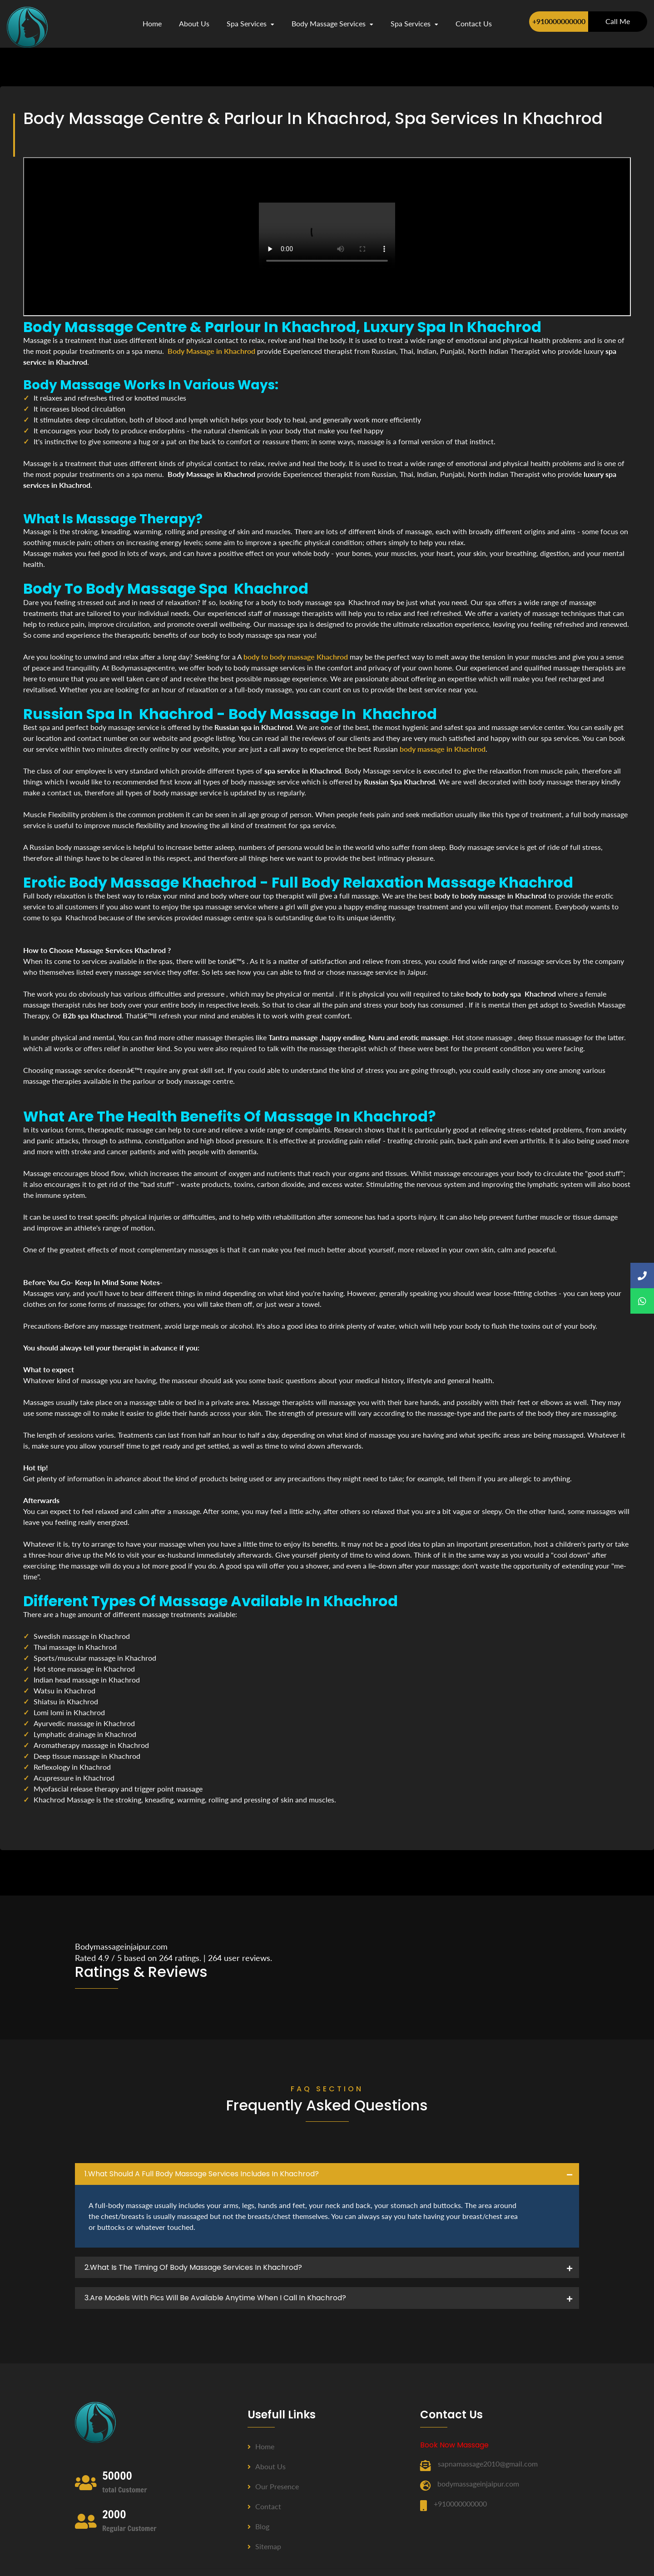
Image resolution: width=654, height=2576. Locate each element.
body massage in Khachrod (443, 749)
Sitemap (264, 2546)
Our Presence (273, 2486)
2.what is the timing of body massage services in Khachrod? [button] (193, 2267)
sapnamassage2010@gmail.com (488, 2463)
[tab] (327, 2174)
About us (267, 2466)
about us (194, 23)
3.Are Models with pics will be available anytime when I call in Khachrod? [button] (215, 2298)
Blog (258, 2526)
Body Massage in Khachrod (211, 351)
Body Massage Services (332, 23)
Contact (264, 2506)
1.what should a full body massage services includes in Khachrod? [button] (201, 2174)
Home (152, 23)
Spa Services (250, 23)
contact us (474, 23)
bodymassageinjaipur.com (478, 2483)
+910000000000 (558, 21)
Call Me (617, 21)
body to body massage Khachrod (295, 656)
